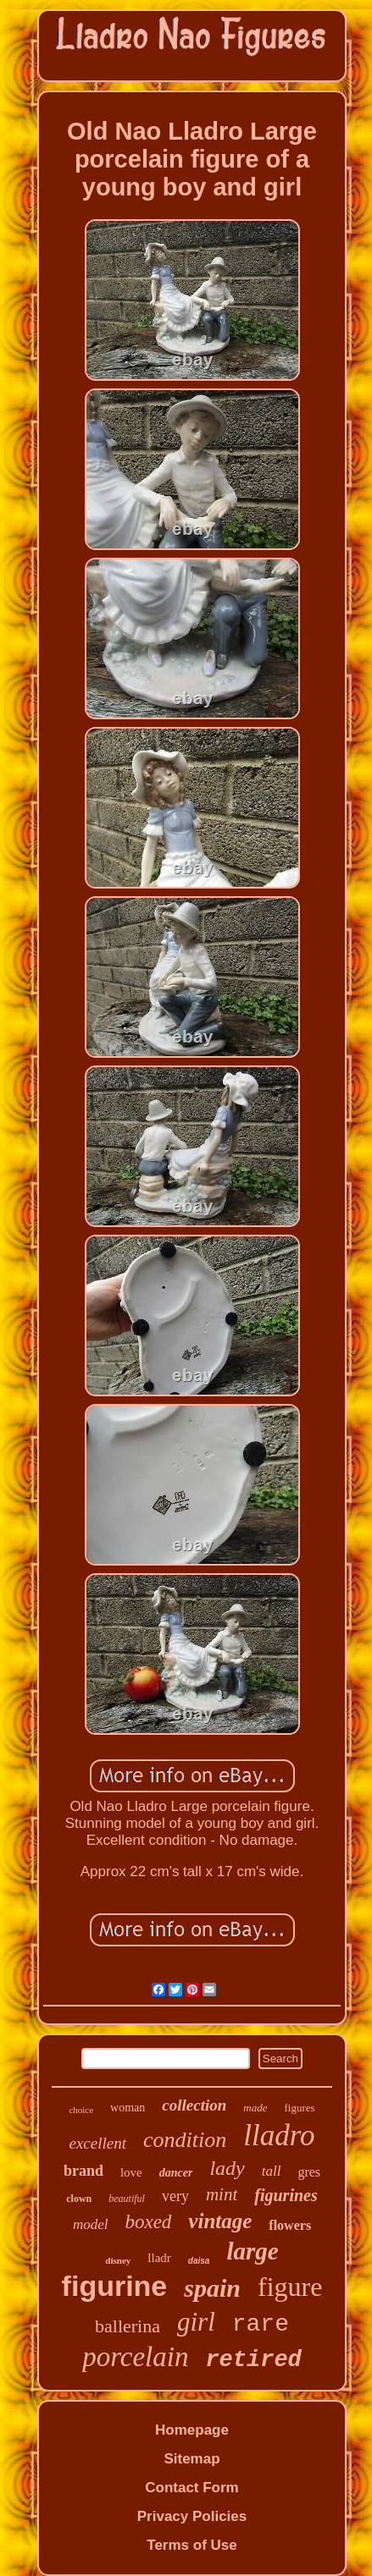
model (90, 2224)
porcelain (135, 2357)
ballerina (127, 2326)
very (175, 2196)
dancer (176, 2172)
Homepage (192, 2430)
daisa (199, 2260)
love (131, 2172)
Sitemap (191, 2459)
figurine (115, 2286)
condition (184, 2139)
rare (260, 2324)
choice (81, 2110)
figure (290, 2286)
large (252, 2251)
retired (253, 2360)
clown (79, 2198)
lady (226, 2168)
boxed (148, 2221)
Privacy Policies (192, 2516)
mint (221, 2194)
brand (83, 2170)
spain (212, 2288)
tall (271, 2171)
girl (196, 2322)
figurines (285, 2195)
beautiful (126, 2198)
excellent (97, 2143)
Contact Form (192, 2488)
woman (127, 2107)
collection (194, 2105)
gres (308, 2172)
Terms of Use (191, 2545)
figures (299, 2107)
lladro (278, 2135)
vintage (220, 2221)
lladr (159, 2258)
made (255, 2107)
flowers (290, 2225)
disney (117, 2260)
